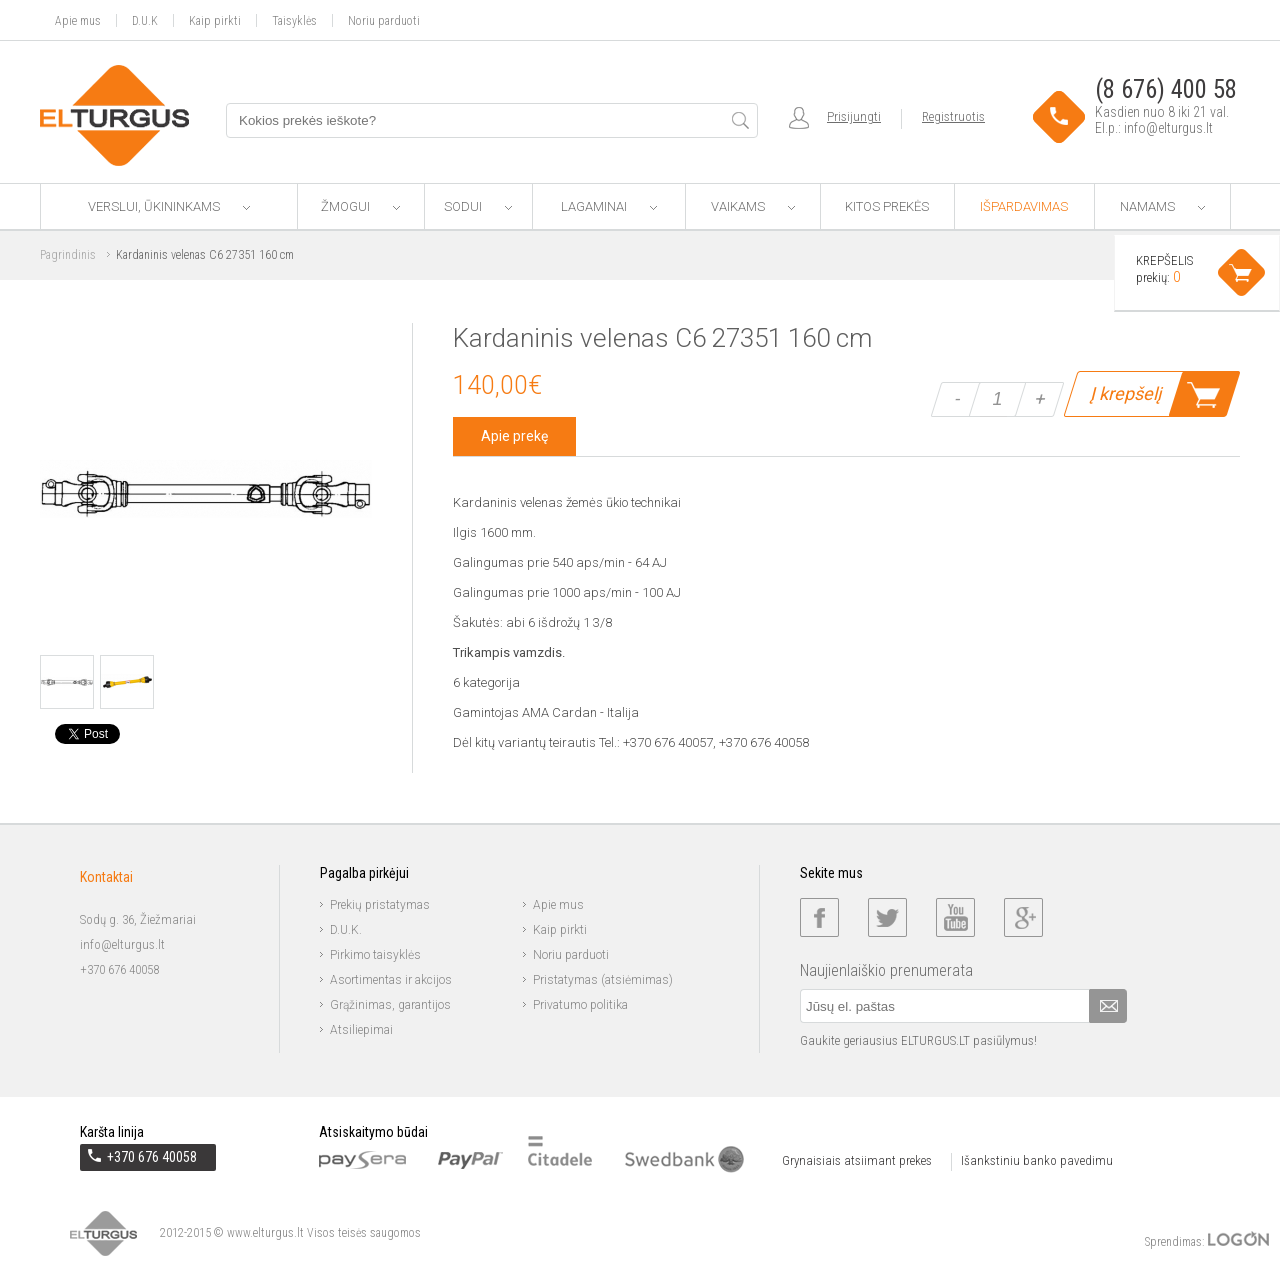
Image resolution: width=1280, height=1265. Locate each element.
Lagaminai (609, 206)
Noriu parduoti (384, 20)
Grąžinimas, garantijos (390, 1005)
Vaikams (753, 206)
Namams (1162, 206)
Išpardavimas (1024, 206)
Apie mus (78, 20)
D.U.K (145, 20)
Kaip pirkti (215, 20)
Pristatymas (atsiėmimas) (603, 980)
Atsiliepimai (361, 1030)
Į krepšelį (1125, 393)
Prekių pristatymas (380, 905)
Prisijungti (854, 116)
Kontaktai (106, 877)
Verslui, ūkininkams (169, 206)
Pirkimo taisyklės (375, 955)
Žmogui (360, 206)
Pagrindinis (68, 255)
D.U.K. (346, 930)
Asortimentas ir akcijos (391, 980)
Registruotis (953, 116)
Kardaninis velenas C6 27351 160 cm (205, 255)
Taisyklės (294, 20)
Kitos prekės (887, 206)
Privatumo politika (580, 1005)
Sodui (478, 206)
